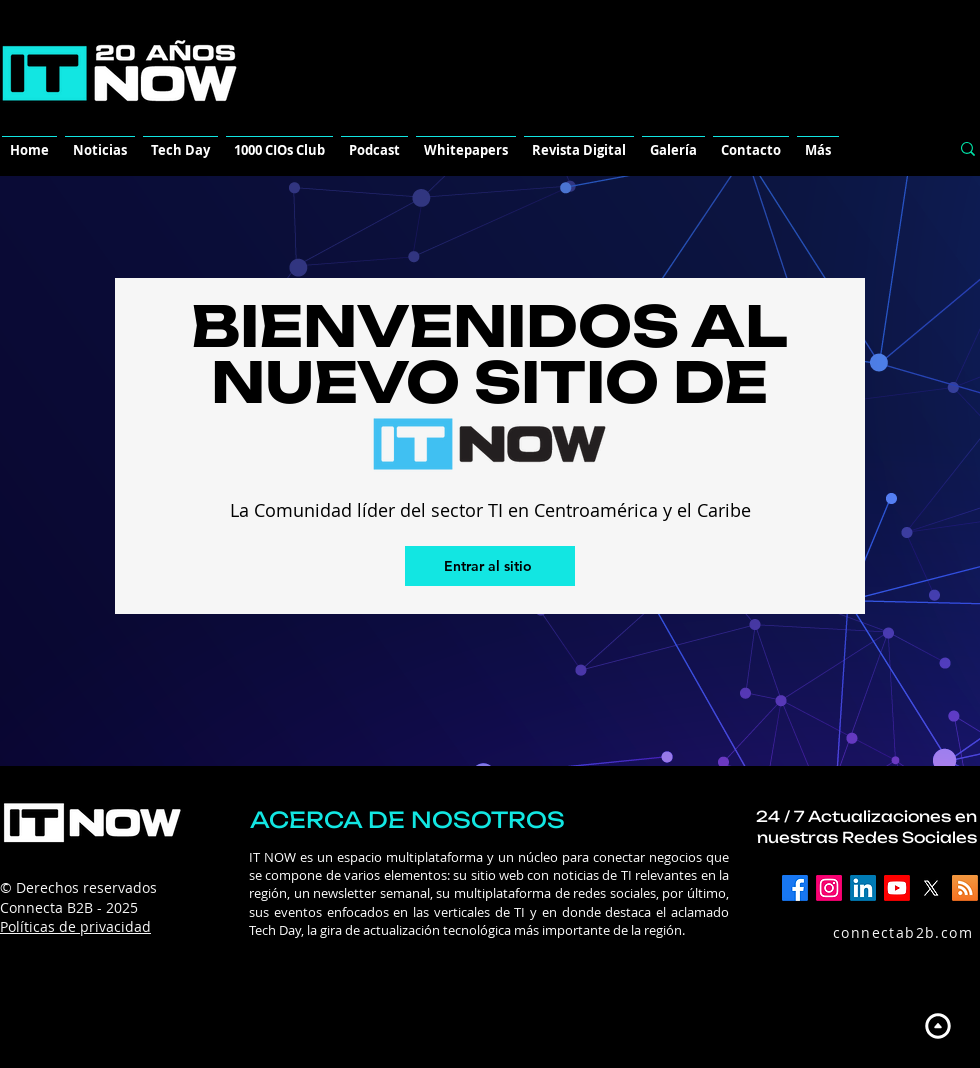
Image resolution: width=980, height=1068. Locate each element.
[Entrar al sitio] (490, 566)
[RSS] (965, 888)
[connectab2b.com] (881, 932)
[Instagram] (829, 888)
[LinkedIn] (863, 888)
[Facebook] (795, 888)
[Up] (937, 1025)
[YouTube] (897, 888)
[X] (931, 888)
